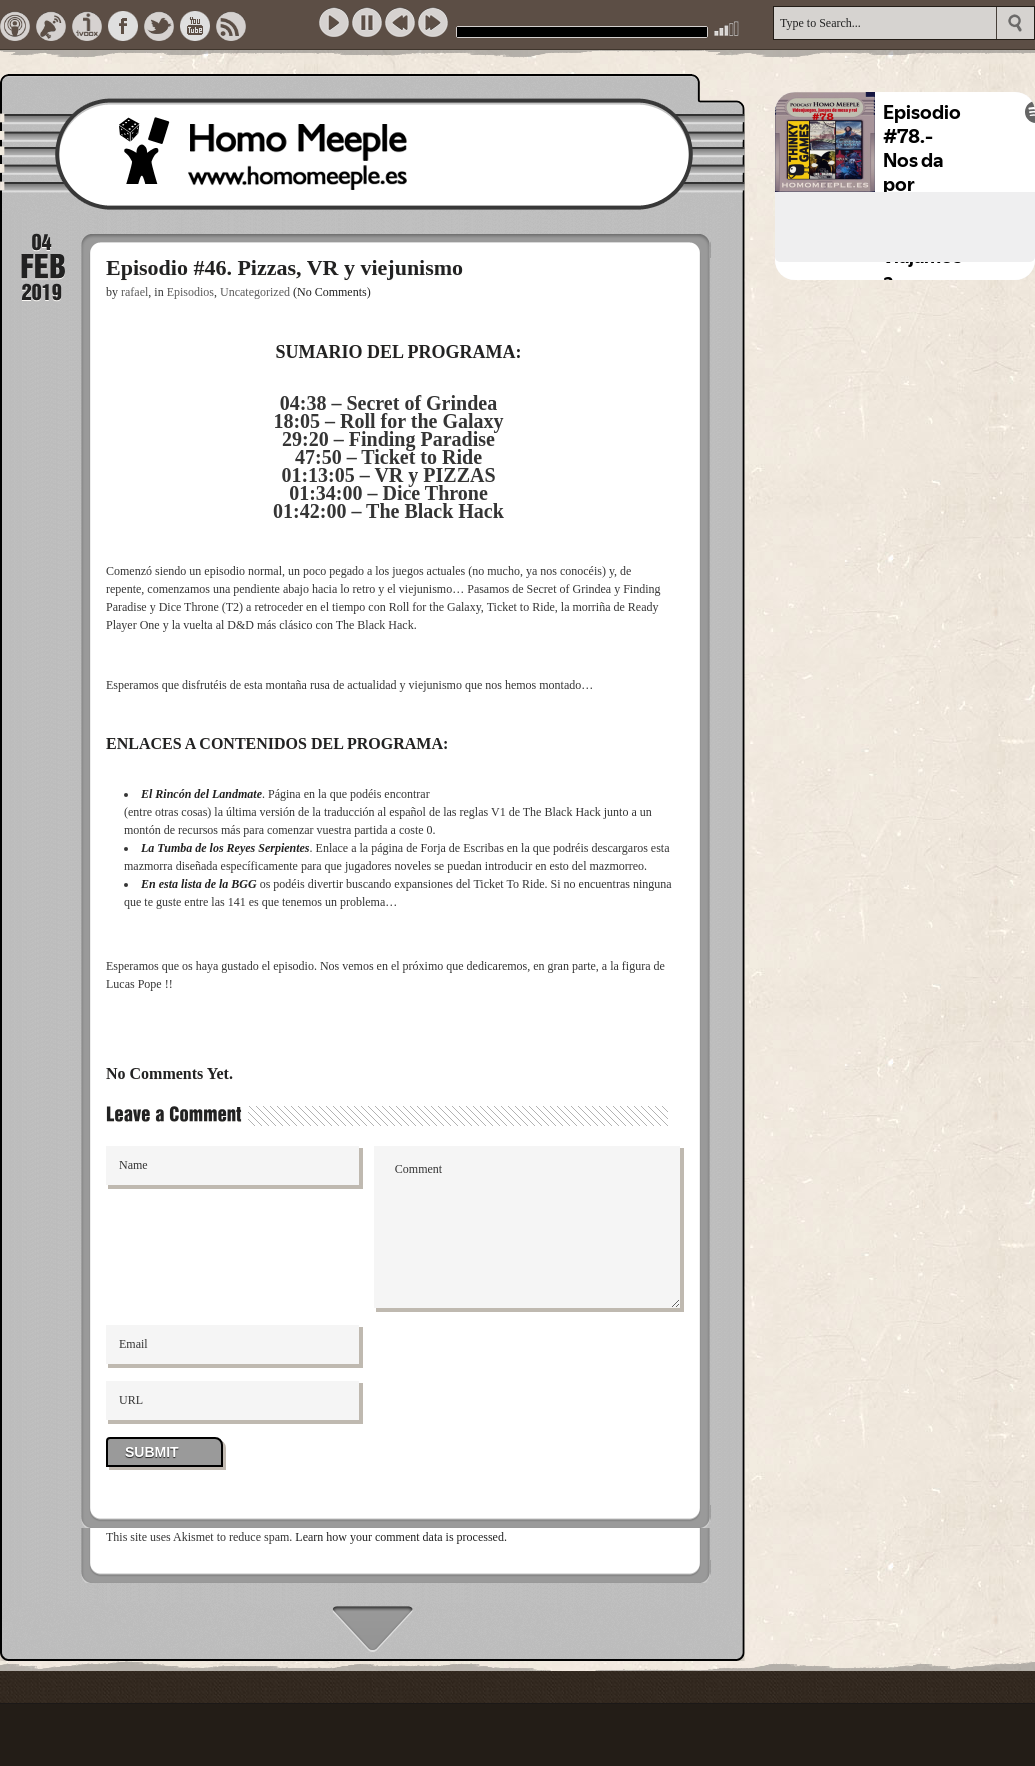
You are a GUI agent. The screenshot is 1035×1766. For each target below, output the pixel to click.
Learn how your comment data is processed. (401, 1537)
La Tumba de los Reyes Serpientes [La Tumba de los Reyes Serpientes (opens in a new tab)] (225, 848)
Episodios (190, 292)
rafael (134, 292)
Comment (527, 1227)
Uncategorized (255, 292)
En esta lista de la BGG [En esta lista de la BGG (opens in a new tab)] (199, 884)
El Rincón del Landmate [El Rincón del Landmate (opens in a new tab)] (201, 794)
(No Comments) (332, 292)
